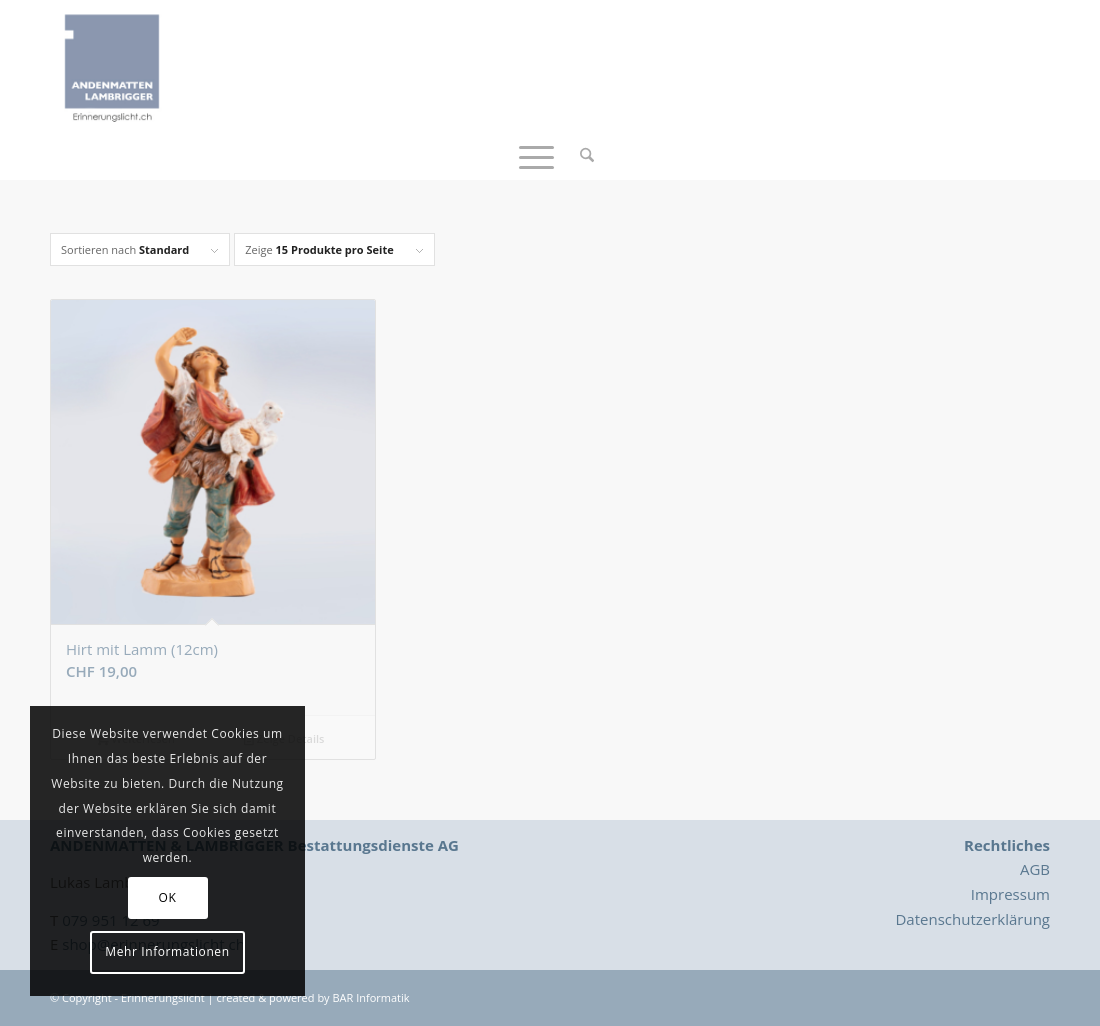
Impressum (1010, 894)
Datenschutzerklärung (972, 919)
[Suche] (580, 155)
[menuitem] (580, 155)
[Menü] (536, 155)
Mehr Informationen (167, 951)
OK (168, 897)
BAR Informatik (370, 997)
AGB (1035, 869)
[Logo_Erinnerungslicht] (112, 65)
